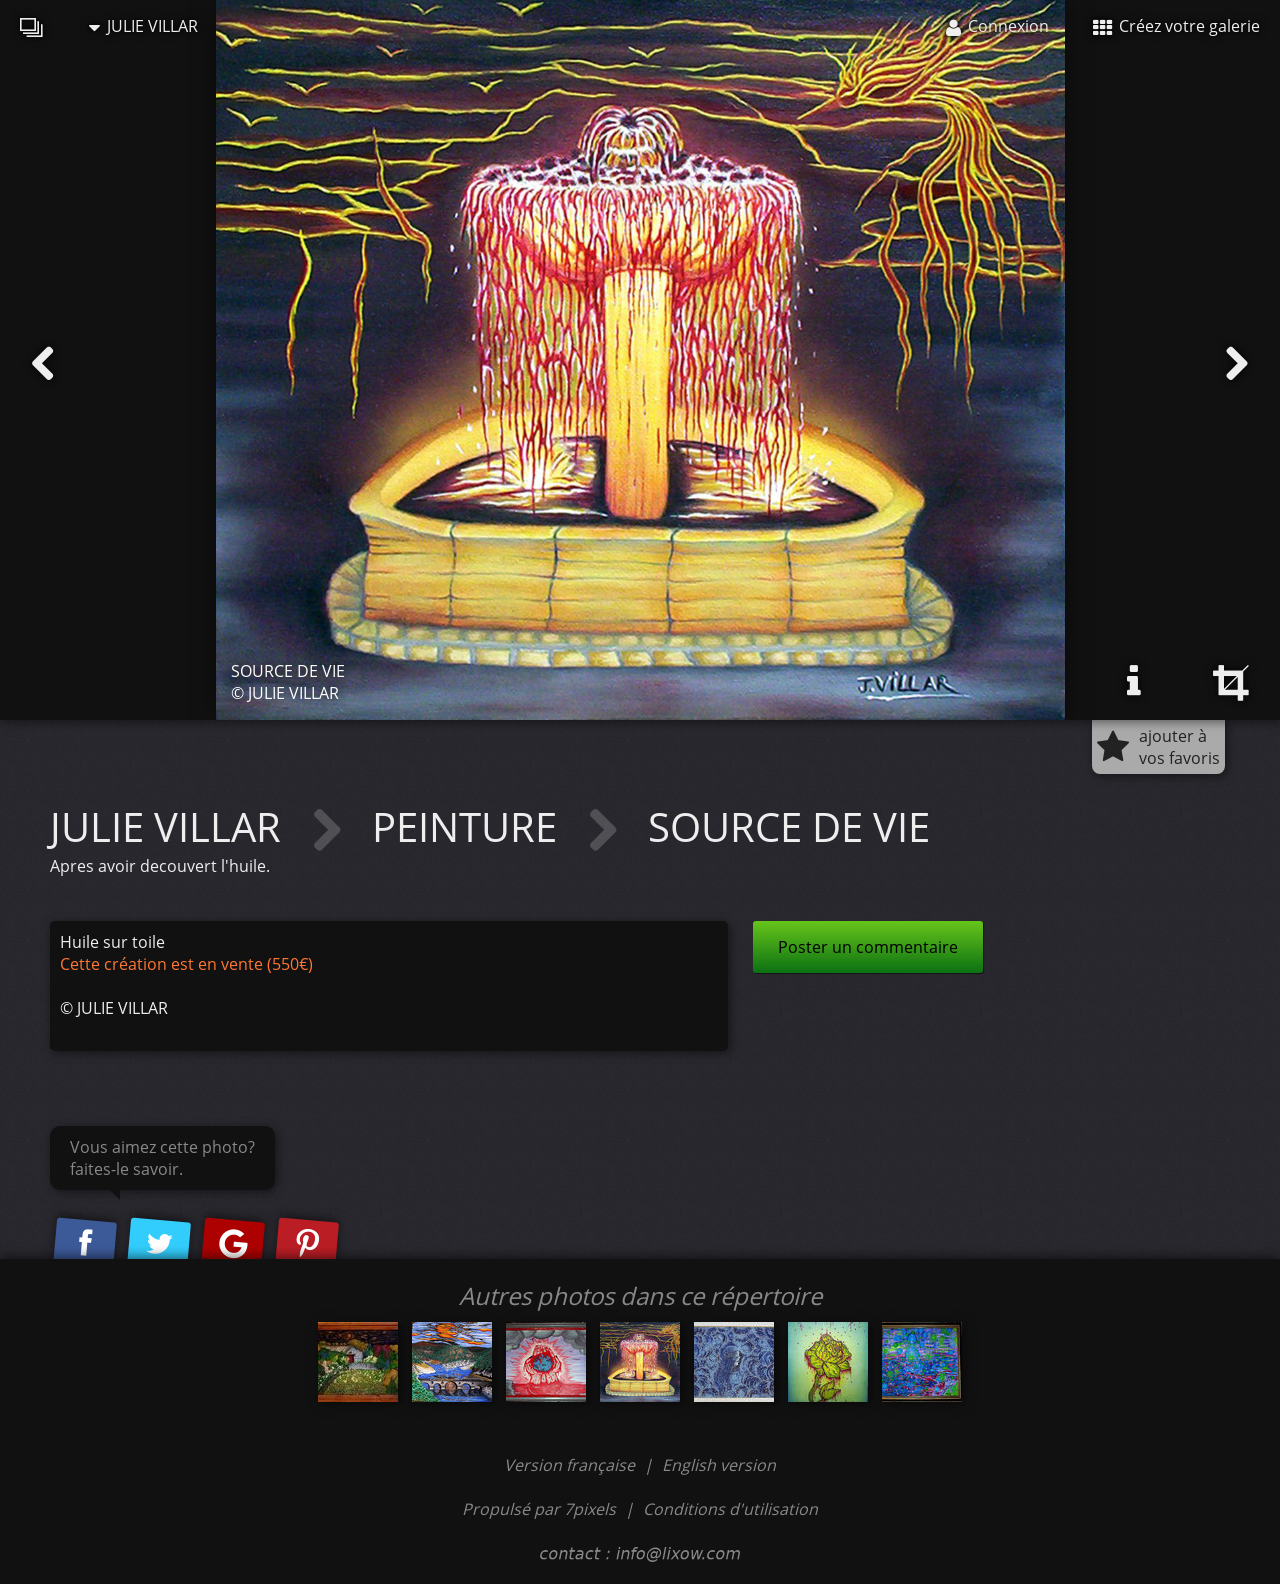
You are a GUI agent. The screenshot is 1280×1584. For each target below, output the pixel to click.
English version (719, 1465)
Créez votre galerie (1176, 26)
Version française (571, 1465)
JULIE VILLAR (143, 26)
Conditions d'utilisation (730, 1509)
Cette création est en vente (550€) (186, 964)
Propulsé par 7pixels (539, 1509)
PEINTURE (469, 826)
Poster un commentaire (868, 947)
